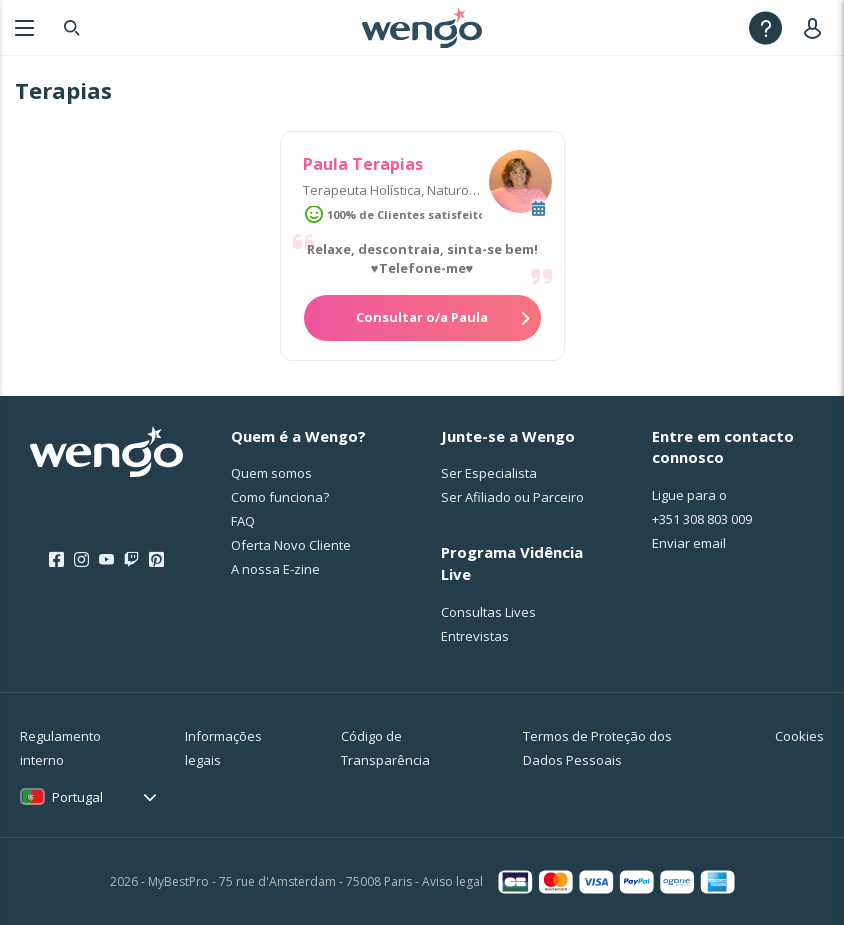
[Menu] (24, 27)
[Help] (765, 27)
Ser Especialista (489, 473)
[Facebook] (56, 560)
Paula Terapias (363, 164)
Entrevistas (475, 636)
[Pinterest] (156, 560)
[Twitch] (131, 560)
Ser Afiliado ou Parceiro (512, 497)
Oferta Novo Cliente (291, 545)
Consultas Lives (488, 612)
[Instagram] (81, 560)
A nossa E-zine (275, 569)
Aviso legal (452, 881)
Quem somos (271, 473)
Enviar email (689, 543)
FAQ (243, 521)
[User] (816, 27)
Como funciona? (280, 497)
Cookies (799, 736)
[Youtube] (106, 560)
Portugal (77, 797)
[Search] (72, 27)
